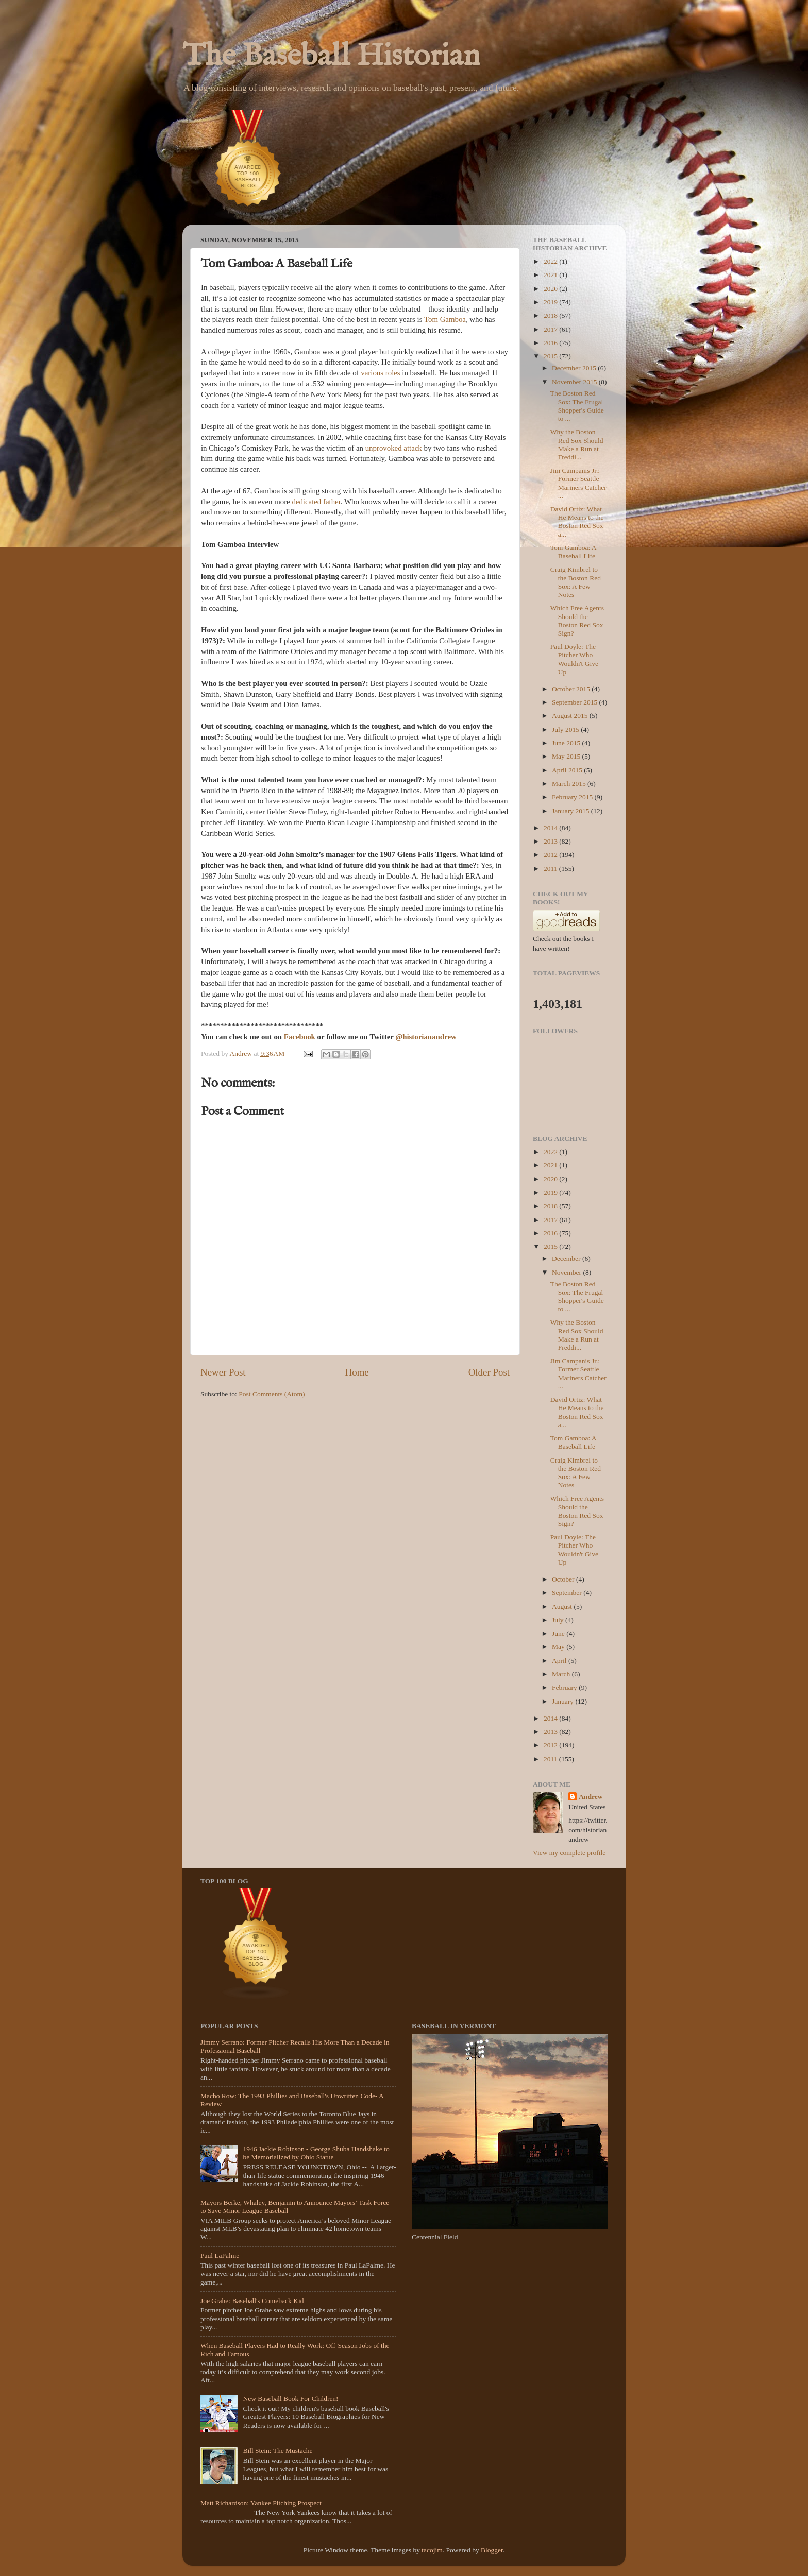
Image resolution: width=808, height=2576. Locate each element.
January (563, 1701)
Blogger (492, 2550)
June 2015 (567, 743)
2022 (551, 261)
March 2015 (569, 783)
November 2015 (575, 382)
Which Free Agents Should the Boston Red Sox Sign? (577, 620)
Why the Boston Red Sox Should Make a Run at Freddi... (576, 444)
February (565, 1687)
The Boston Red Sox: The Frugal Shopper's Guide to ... (577, 405)
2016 (551, 343)
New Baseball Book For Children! (290, 2398)
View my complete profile (569, 1853)
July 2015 (566, 729)
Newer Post (223, 1372)
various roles (380, 373)
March (562, 1674)
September (567, 1592)
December (567, 1258)
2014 (551, 828)
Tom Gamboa (445, 319)
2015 (551, 356)
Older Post (489, 1372)
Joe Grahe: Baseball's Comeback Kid (252, 2301)
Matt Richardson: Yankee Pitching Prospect (261, 2503)
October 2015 (572, 689)
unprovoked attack (393, 448)
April (560, 1660)
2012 (551, 854)
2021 (551, 275)
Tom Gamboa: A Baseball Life (573, 552)
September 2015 (575, 702)
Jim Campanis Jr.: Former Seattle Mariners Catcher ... (578, 483)
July (558, 1620)
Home (357, 1372)
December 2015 (575, 368)
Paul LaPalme (219, 2255)
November (567, 1272)
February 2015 (573, 797)
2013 (551, 841)
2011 (551, 868)
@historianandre (423, 1037)
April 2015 (568, 770)
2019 (551, 302)
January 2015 (571, 811)
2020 (551, 289)
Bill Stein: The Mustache (277, 2450)
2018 (551, 315)
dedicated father (316, 501)
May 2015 (567, 756)
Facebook (300, 1037)
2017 (551, 329)
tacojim (432, 2550)
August (563, 1606)
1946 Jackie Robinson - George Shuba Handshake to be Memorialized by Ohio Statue (316, 2153)
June (559, 1633)
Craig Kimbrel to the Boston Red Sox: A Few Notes (575, 581)
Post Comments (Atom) (272, 1394)
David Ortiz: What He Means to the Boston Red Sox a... (577, 521)
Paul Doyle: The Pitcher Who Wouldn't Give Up (574, 659)
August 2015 (571, 715)
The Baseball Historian (331, 56)
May (559, 1647)
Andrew (590, 1796)
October (564, 1579)
